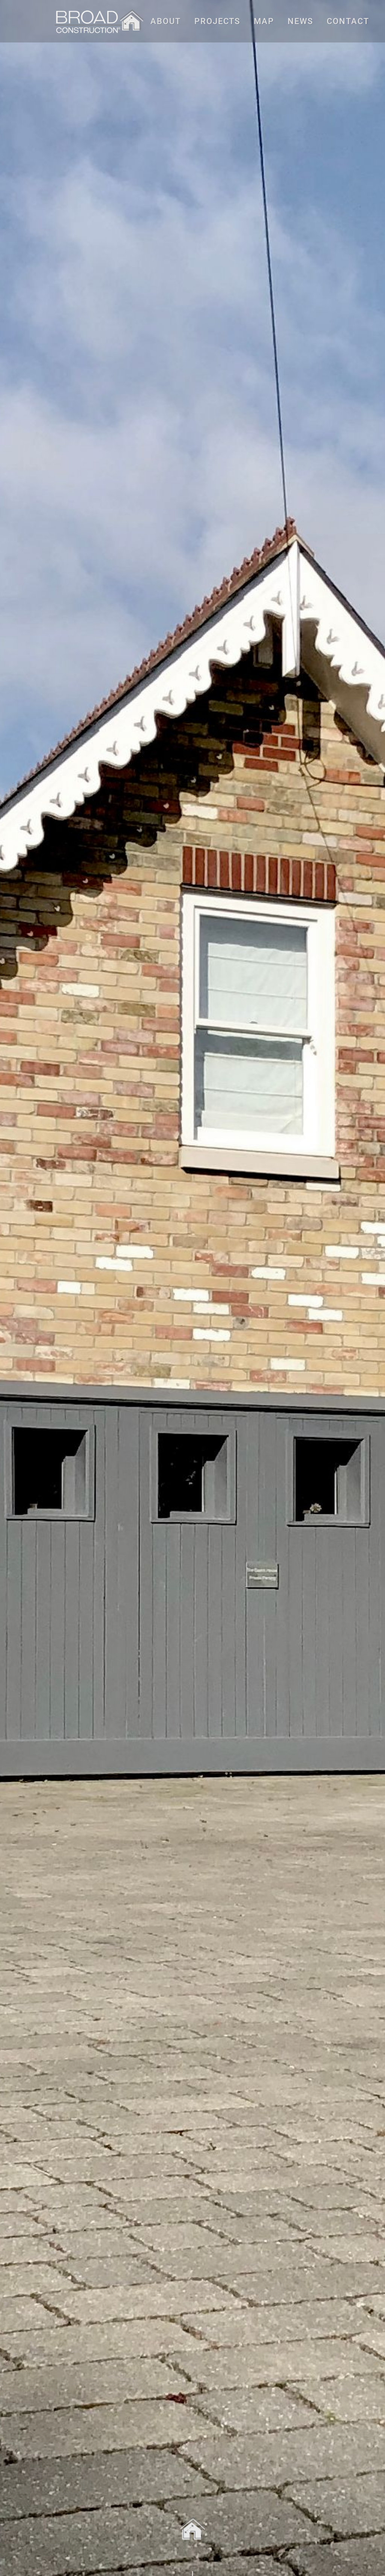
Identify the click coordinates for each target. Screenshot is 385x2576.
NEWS (300, 21)
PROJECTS (217, 21)
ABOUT (165, 21)
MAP (264, 21)
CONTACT (348, 21)
